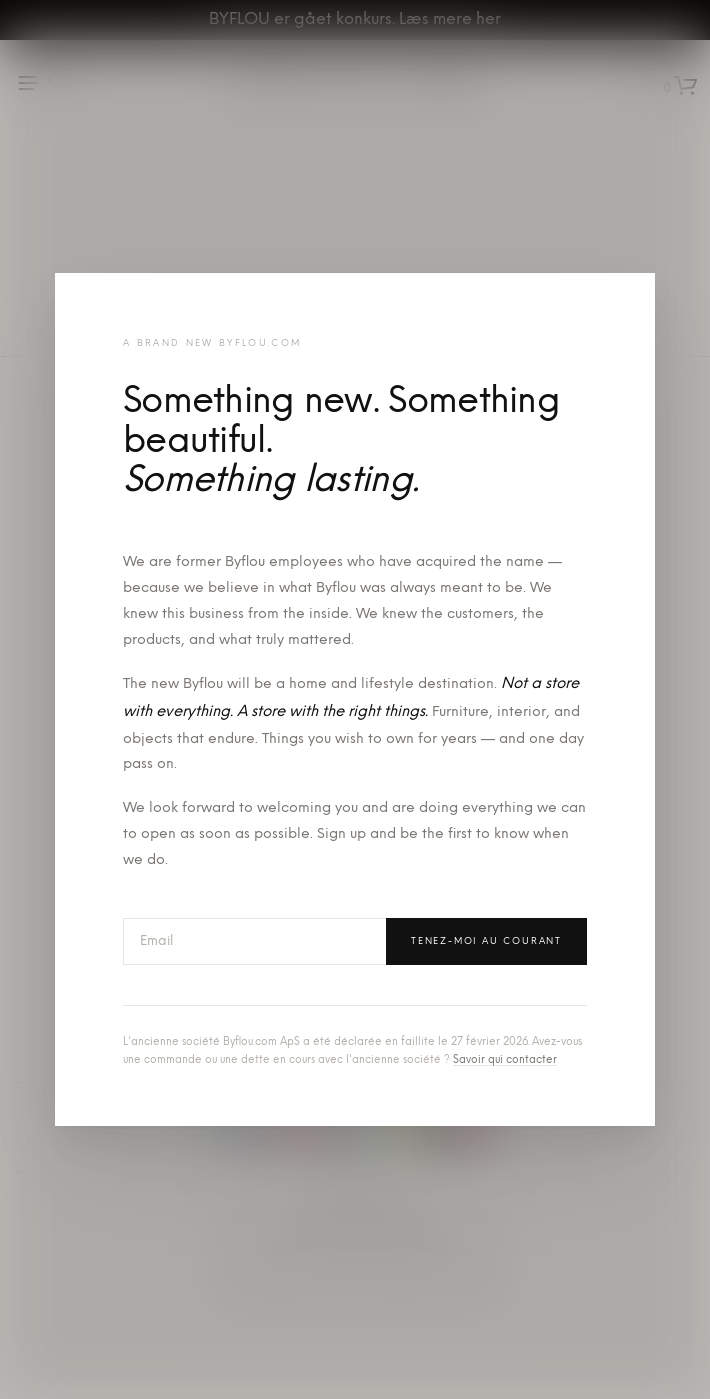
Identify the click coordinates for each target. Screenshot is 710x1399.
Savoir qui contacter (505, 1060)
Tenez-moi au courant (486, 941)
